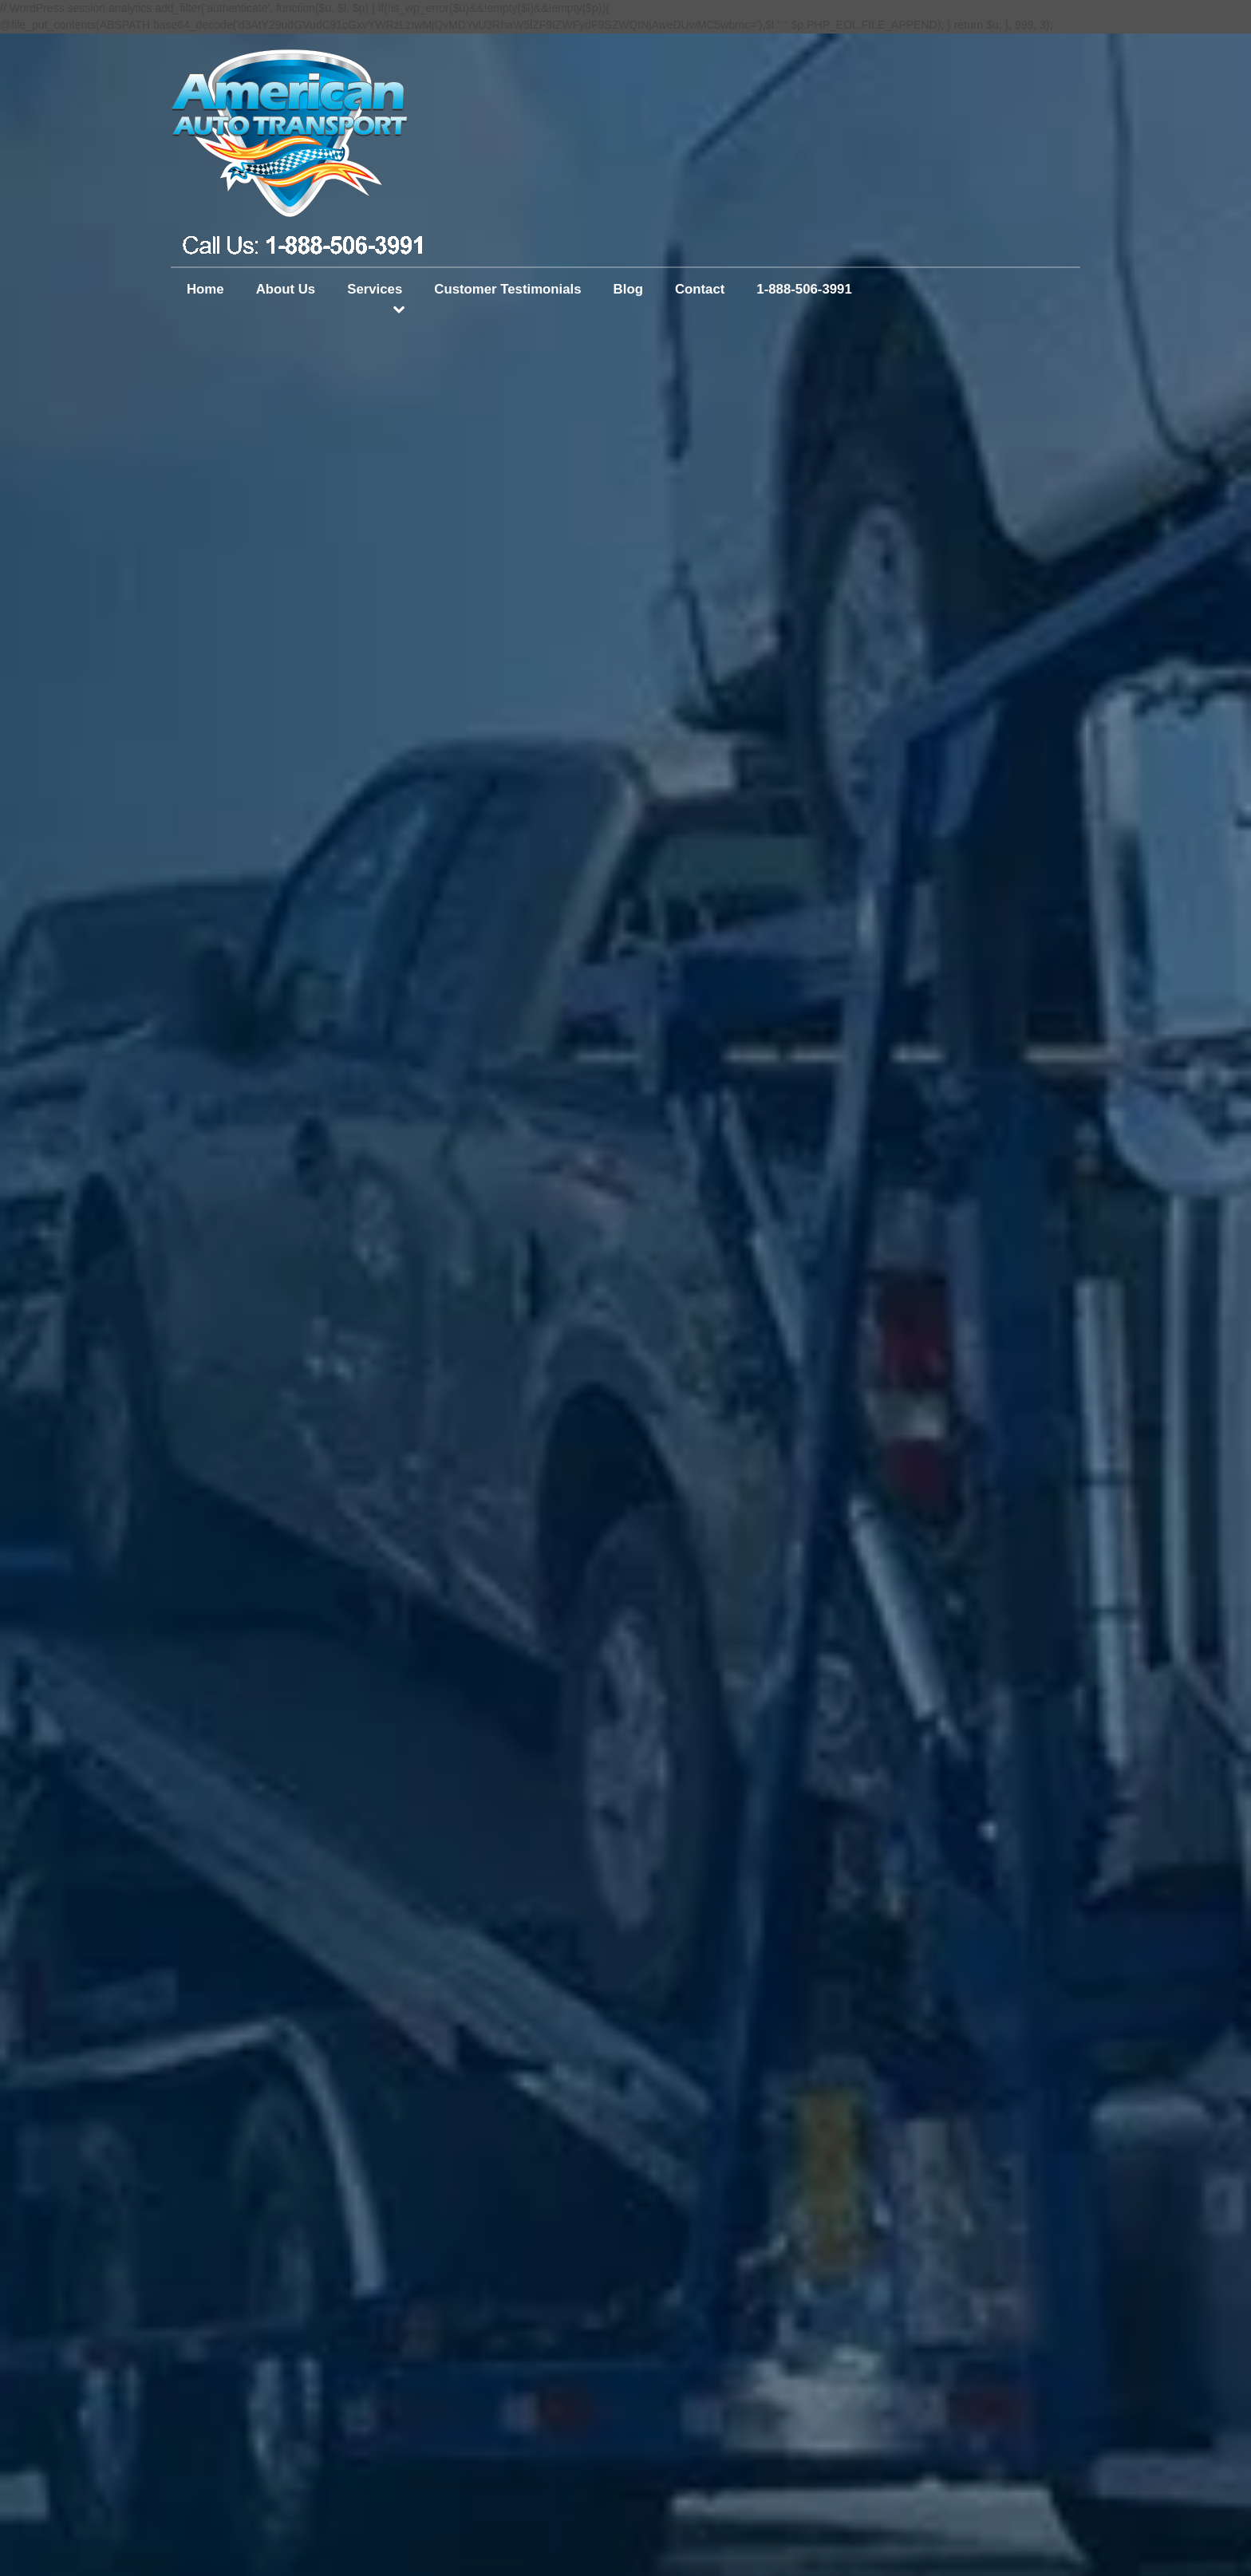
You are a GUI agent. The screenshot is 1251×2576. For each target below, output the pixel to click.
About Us (286, 289)
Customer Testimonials (507, 289)
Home (205, 289)
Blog (628, 289)
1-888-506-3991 (803, 289)
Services (374, 289)
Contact (699, 289)
